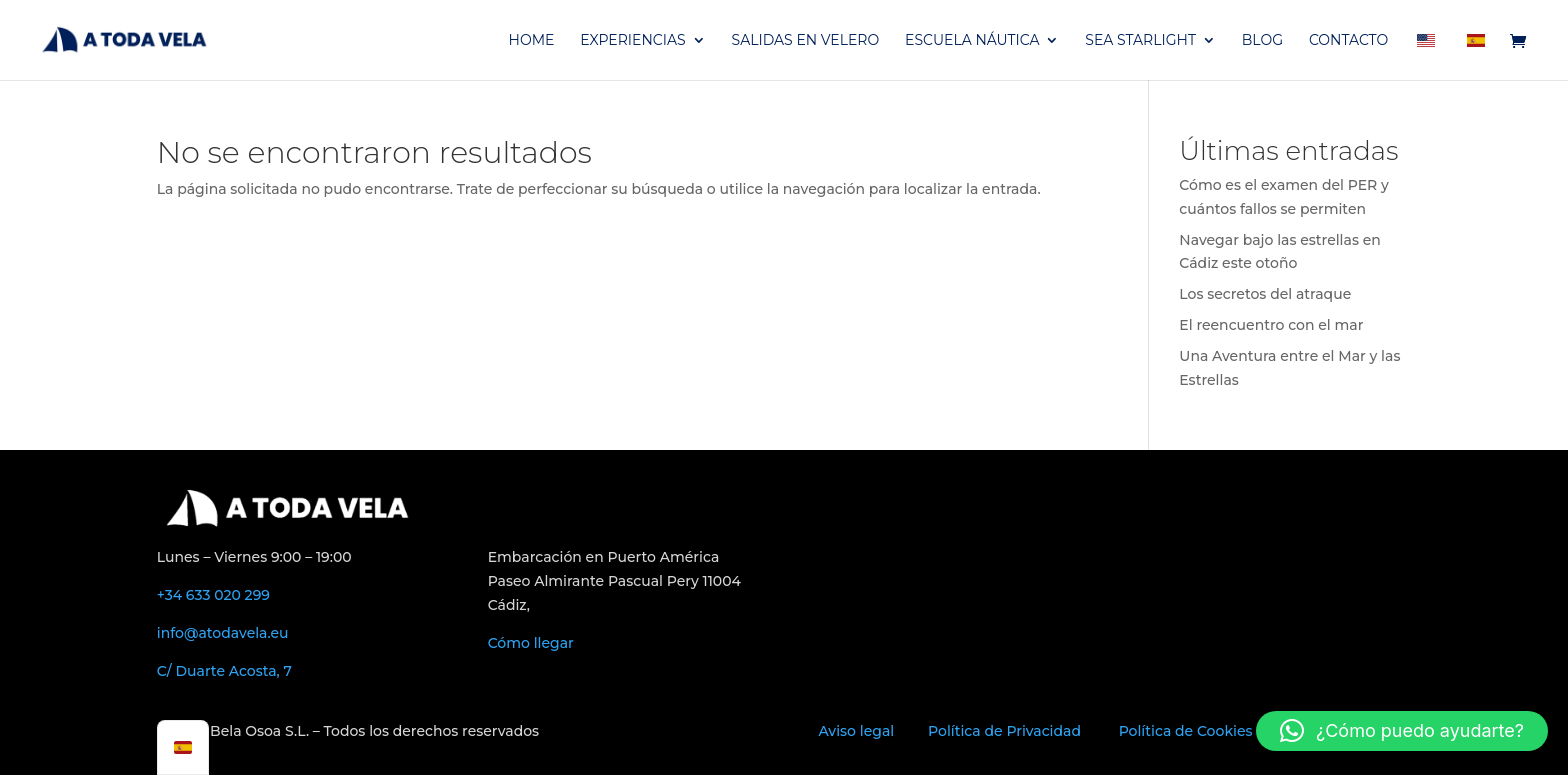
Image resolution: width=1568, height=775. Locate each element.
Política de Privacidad (1004, 731)
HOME (532, 41)
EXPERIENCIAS (632, 41)
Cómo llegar (531, 643)
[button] (1402, 731)
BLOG (1262, 41)
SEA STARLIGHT (1140, 41)
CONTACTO (1348, 41)
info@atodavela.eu (223, 633)
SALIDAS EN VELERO (806, 41)
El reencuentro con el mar (1271, 325)
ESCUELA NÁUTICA (972, 41)
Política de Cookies (1186, 731)
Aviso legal (856, 731)
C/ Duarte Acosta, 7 (224, 671)
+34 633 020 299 (213, 595)
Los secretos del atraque (1265, 294)
